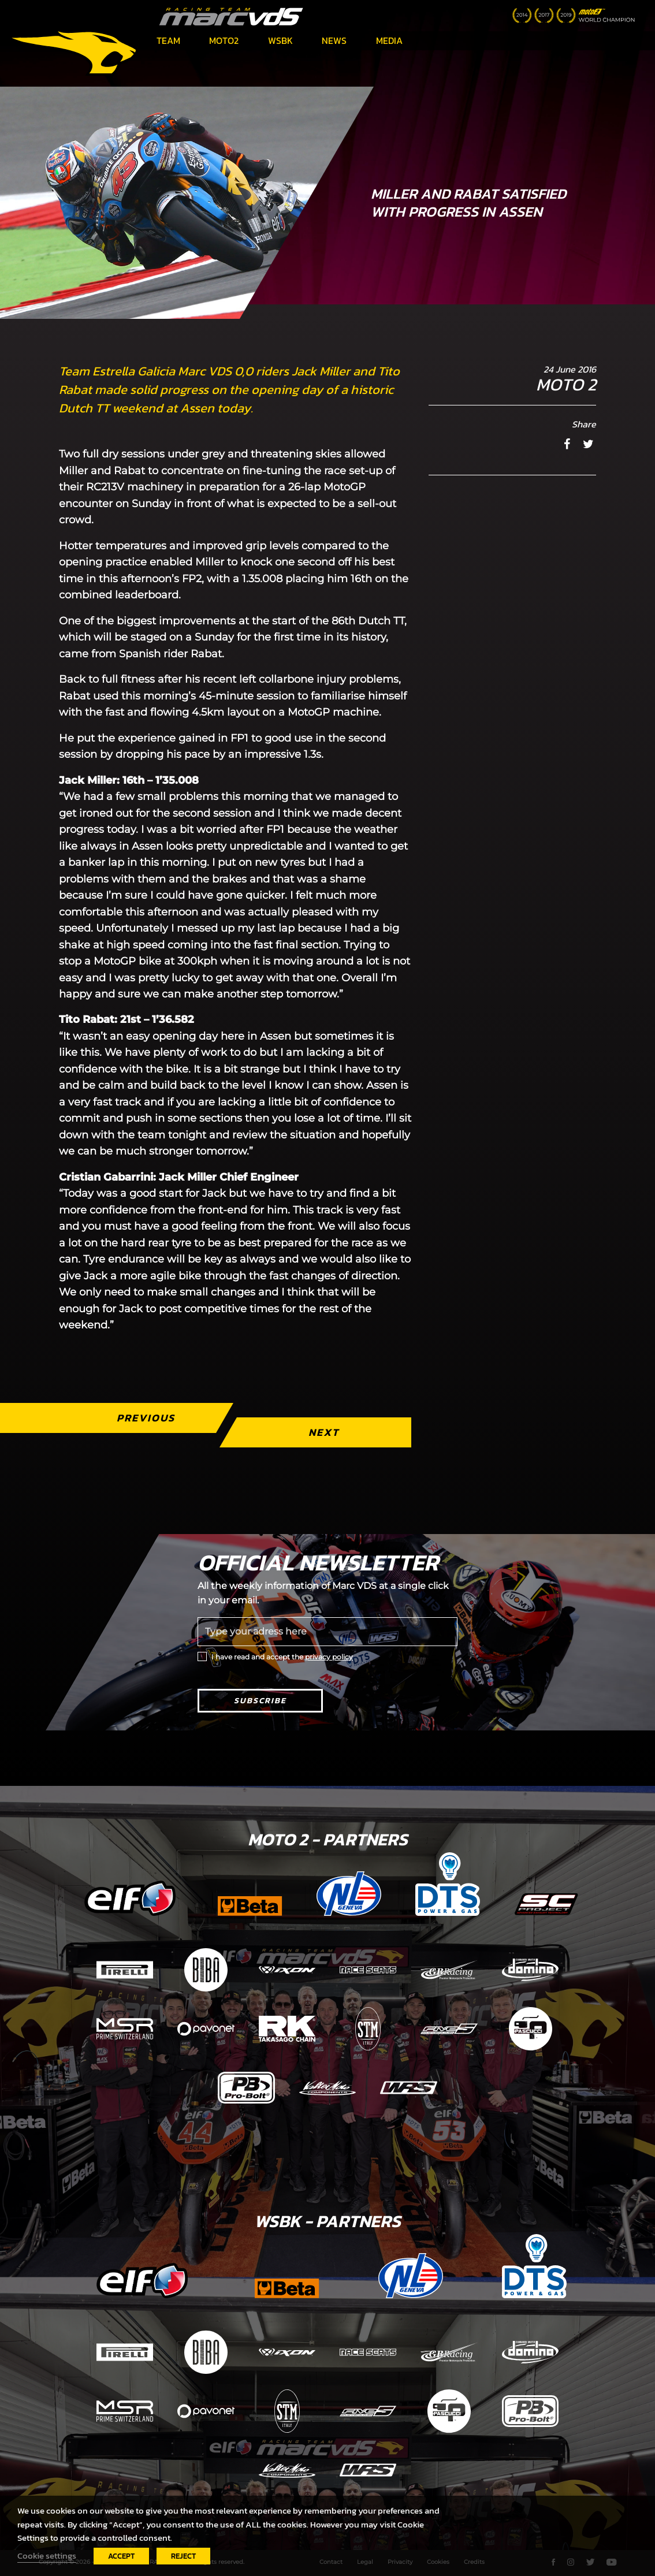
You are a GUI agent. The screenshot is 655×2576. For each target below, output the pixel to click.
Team (168, 40)
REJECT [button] (183, 2556)
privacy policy (329, 1656)
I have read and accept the (282, 1656)
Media (389, 40)
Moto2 (224, 40)
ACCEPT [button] (121, 2556)
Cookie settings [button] (46, 2555)
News (334, 40)
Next (323, 1432)
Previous (146, 1417)
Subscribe (260, 1701)
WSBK (280, 40)
